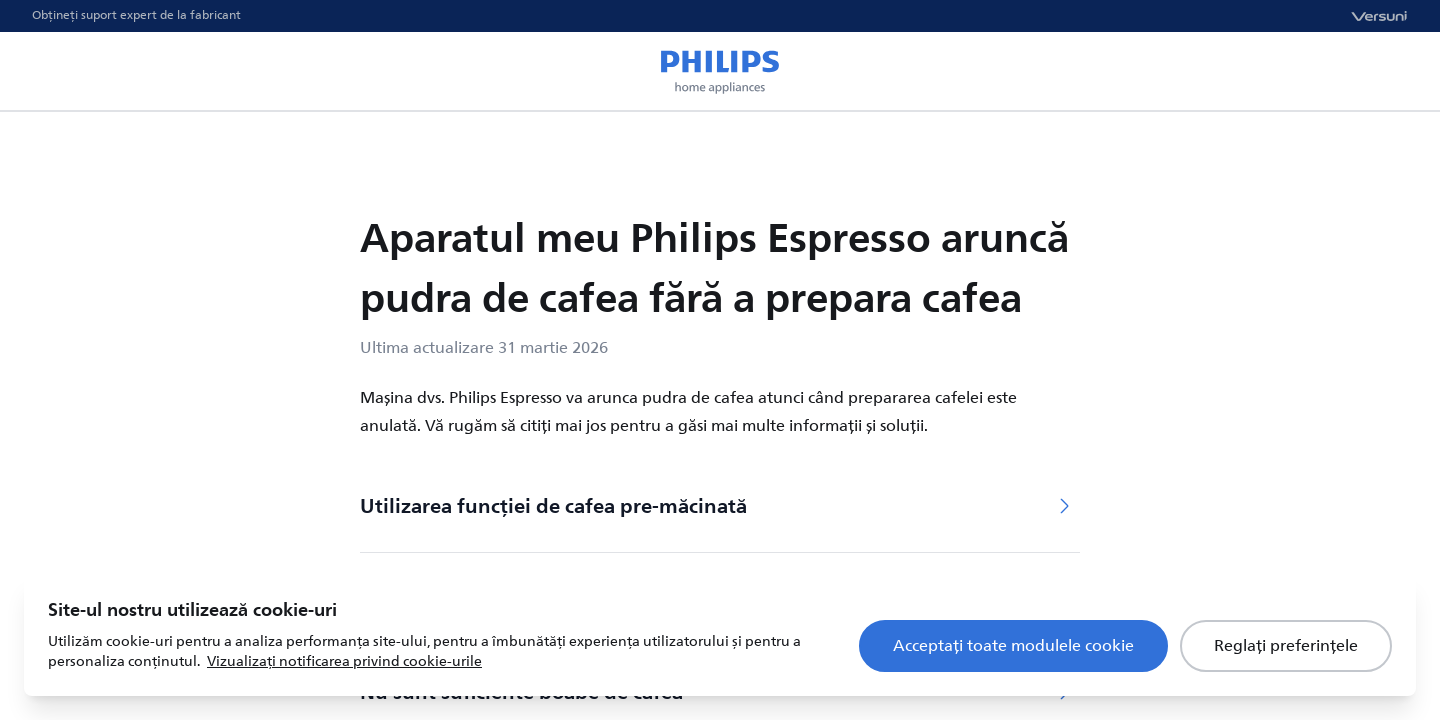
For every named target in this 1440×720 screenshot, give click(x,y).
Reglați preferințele (1286, 646)
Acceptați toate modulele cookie (1013, 646)
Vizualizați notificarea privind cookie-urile (344, 661)
